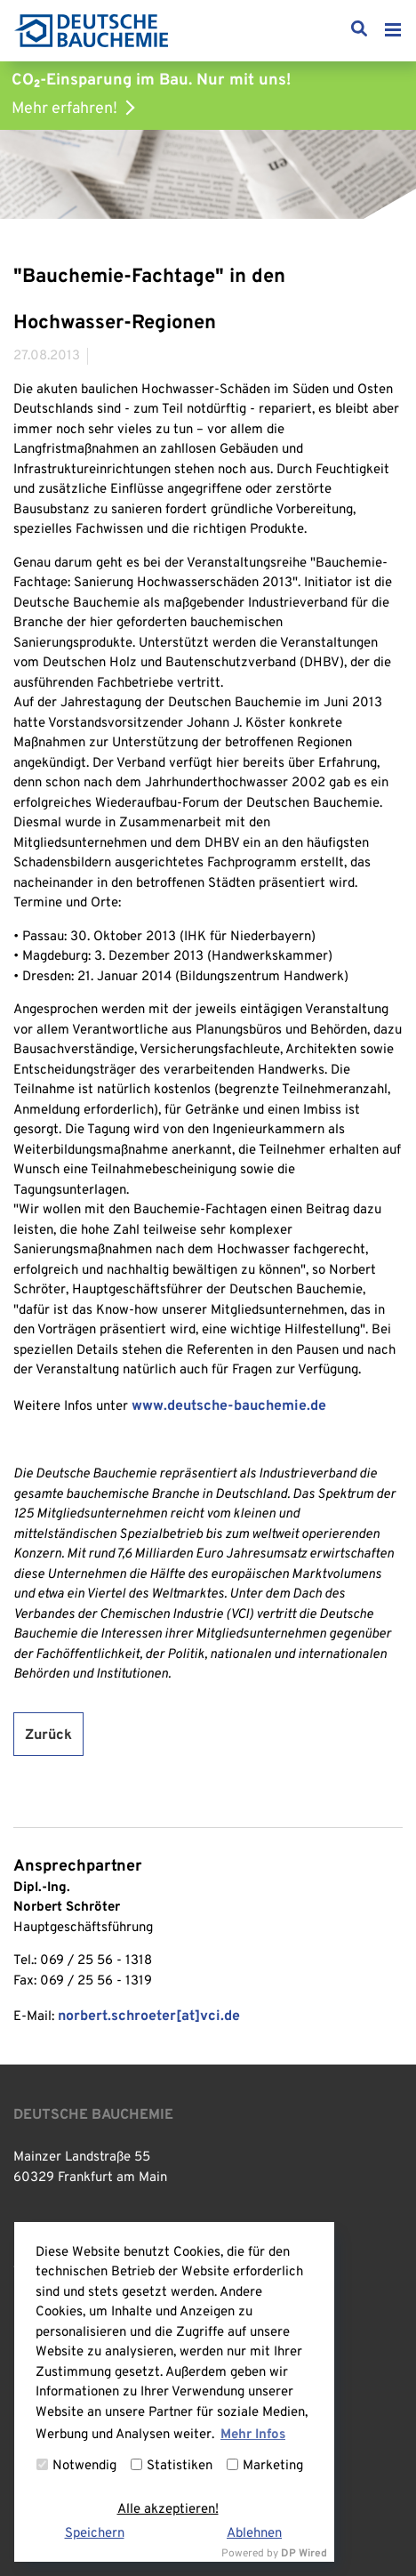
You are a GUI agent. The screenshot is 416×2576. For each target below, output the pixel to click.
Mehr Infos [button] (252, 2435)
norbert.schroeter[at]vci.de (149, 2016)
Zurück (48, 1735)
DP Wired (304, 2554)
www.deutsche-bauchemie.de (229, 1406)
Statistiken (171, 2466)
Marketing (265, 2466)
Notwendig (76, 2466)
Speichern (94, 2533)
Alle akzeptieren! (168, 2509)
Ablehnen (254, 2533)
